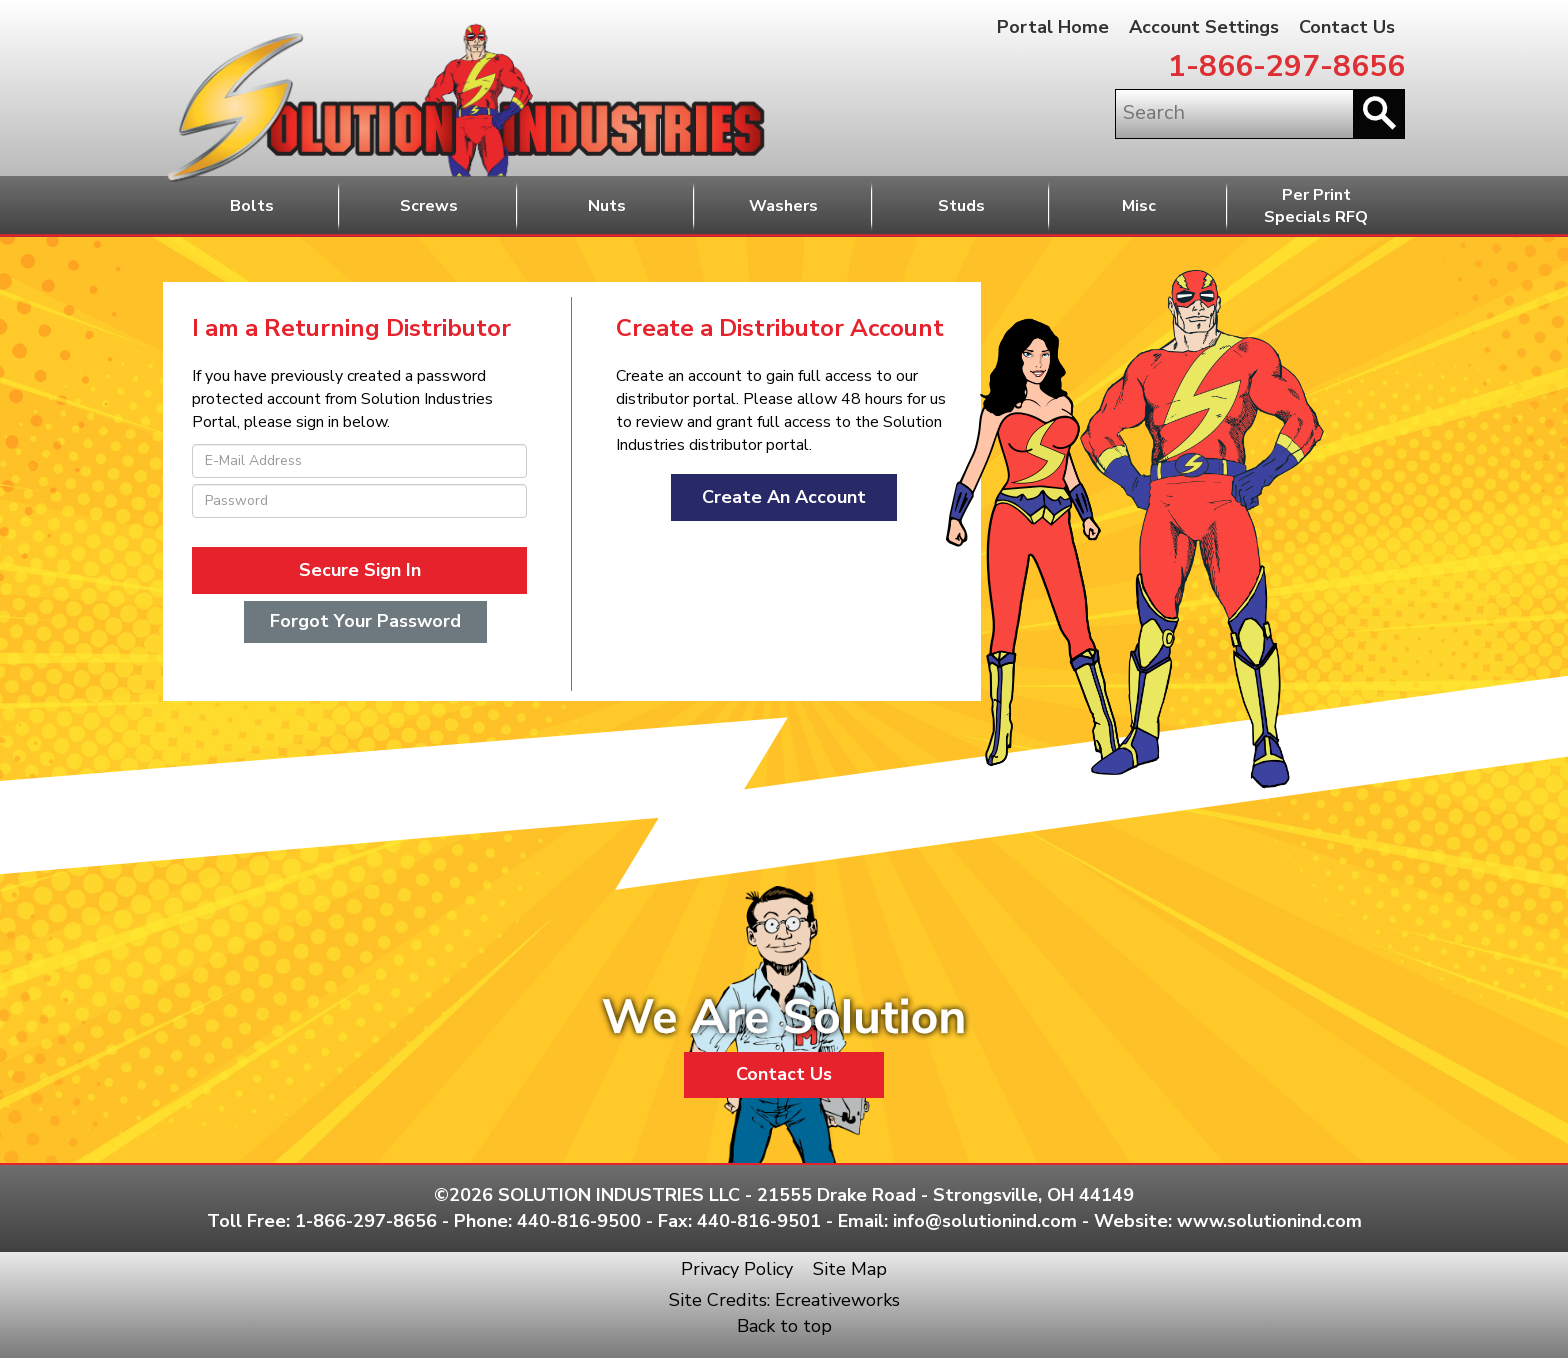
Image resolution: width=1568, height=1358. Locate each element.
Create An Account (784, 497)
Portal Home (1053, 27)
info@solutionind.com (985, 1221)
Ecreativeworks (837, 1300)
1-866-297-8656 (1286, 66)
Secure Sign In (360, 570)
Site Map (850, 1269)
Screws (429, 206)
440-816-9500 (579, 1221)
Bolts (252, 206)
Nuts (607, 206)
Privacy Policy (737, 1269)
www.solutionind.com (1269, 1221)
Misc (1139, 206)
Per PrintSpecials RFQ (1316, 206)
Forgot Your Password (365, 621)
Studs (961, 206)
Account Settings (1204, 27)
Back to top (784, 1326)
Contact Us (1347, 27)
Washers (783, 206)
